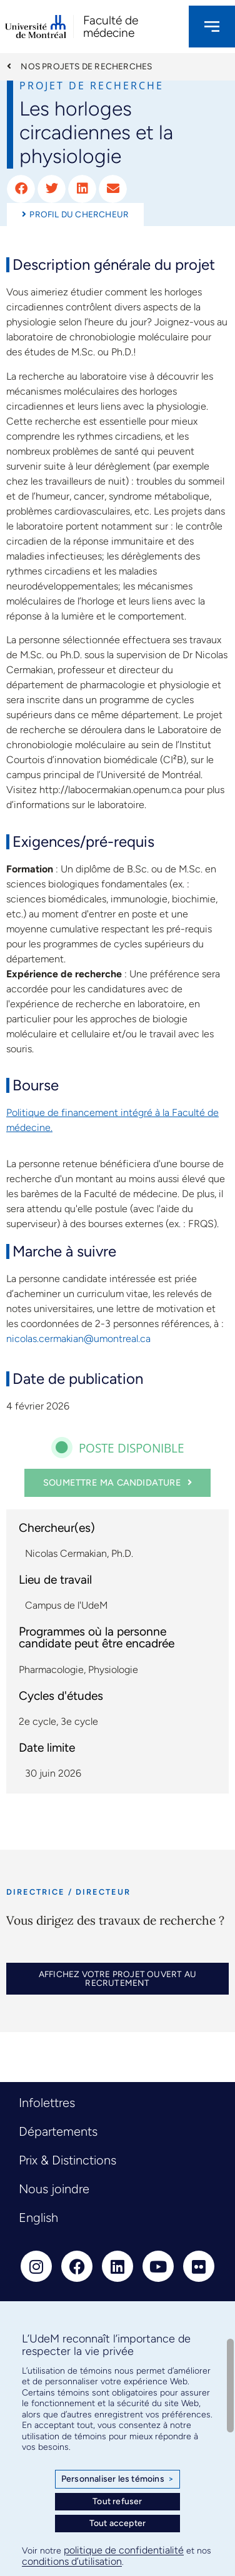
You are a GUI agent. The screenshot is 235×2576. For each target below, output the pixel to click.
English (38, 2217)
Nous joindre (54, 2188)
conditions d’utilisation (72, 2561)
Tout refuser (117, 2501)
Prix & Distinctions (67, 2160)
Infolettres (47, 2102)
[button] (21, 189)
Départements (58, 2131)
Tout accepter (117, 2523)
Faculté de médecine (110, 26)
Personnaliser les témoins (117, 2479)
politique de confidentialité (124, 2550)
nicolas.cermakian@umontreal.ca (78, 1339)
